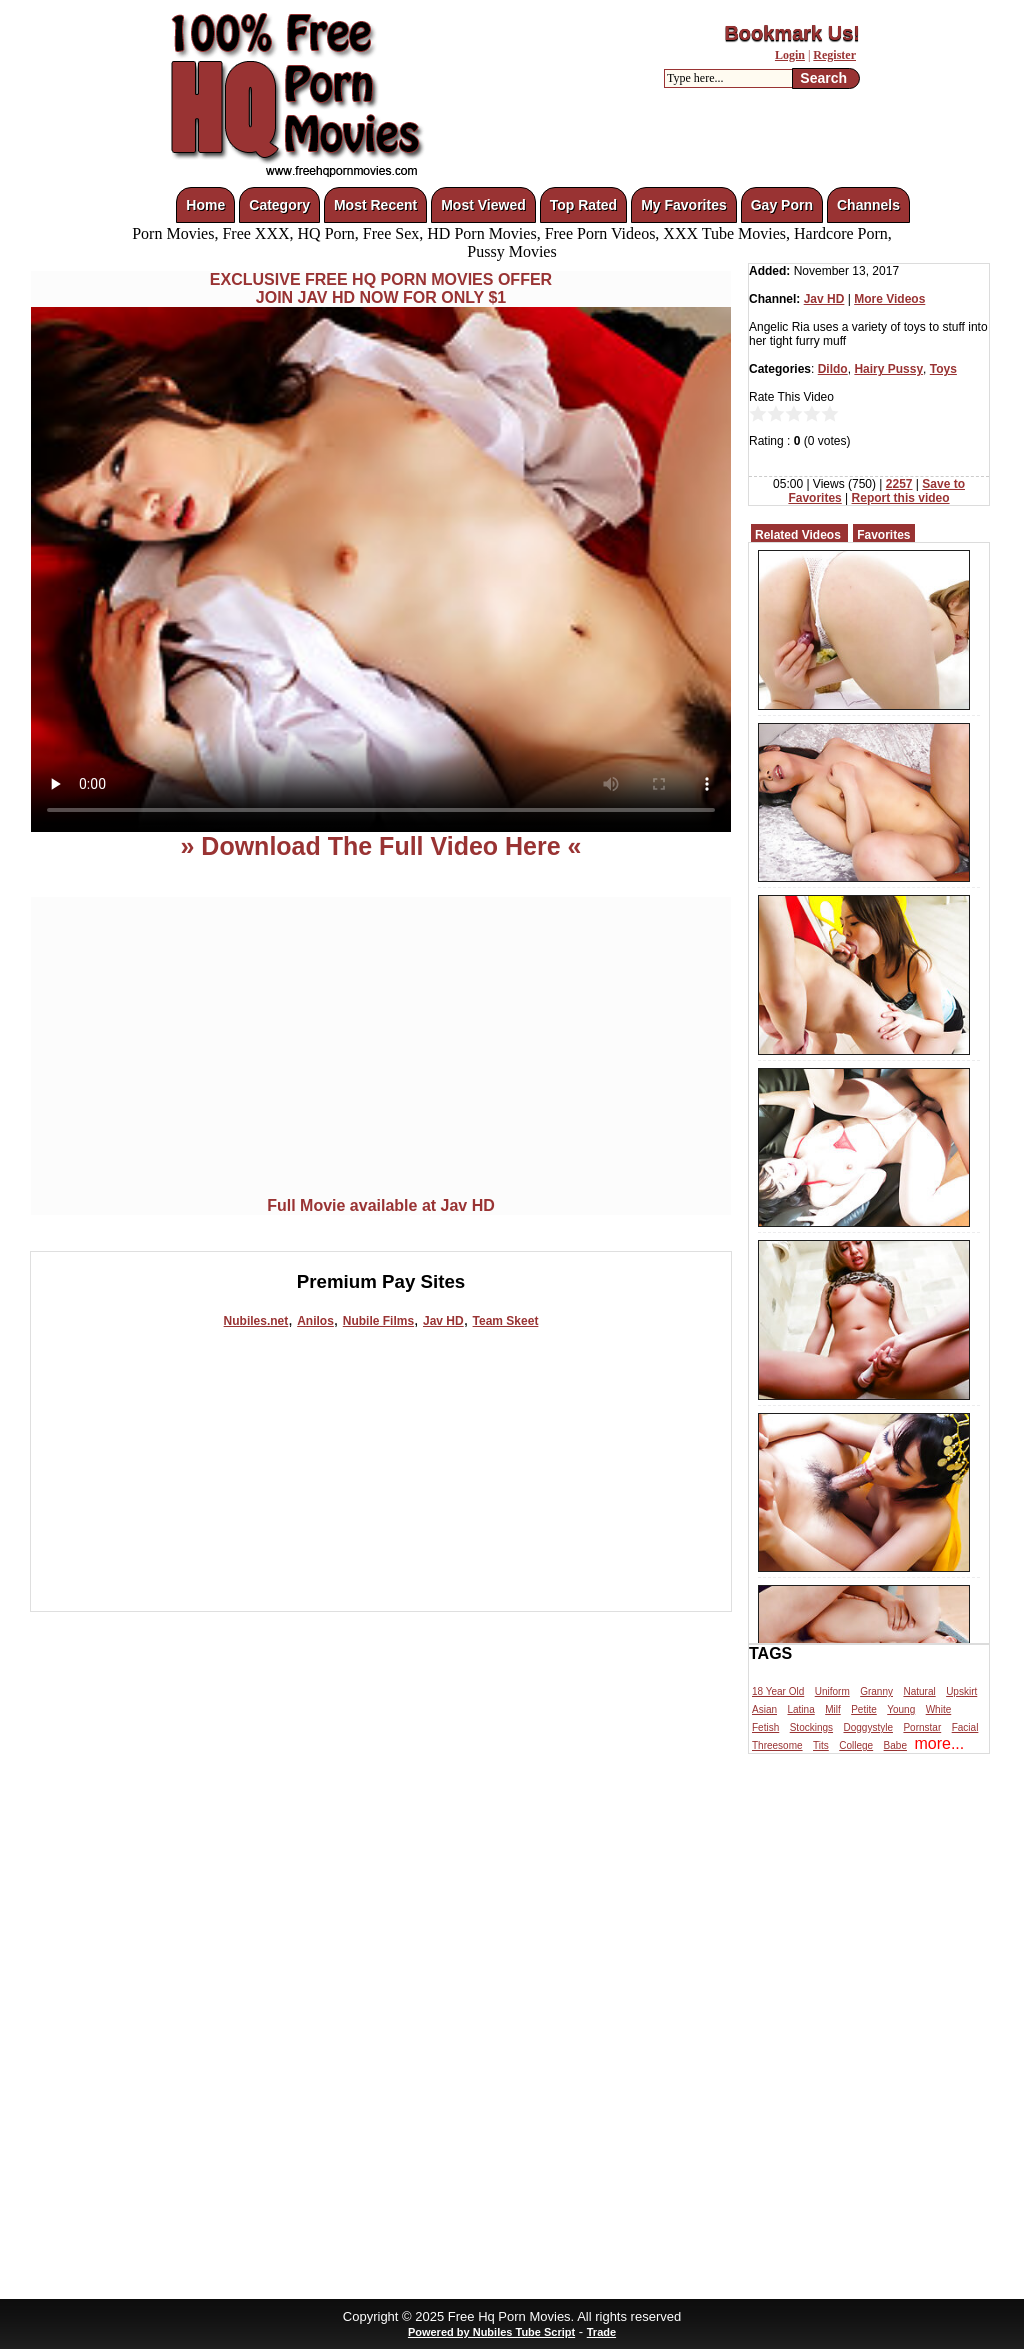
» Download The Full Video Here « (380, 846)
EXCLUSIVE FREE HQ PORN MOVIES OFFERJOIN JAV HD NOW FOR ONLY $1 (381, 288)
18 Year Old (778, 1691)
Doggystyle (868, 1727)
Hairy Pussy (888, 369)
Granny (876, 1691)
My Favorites (684, 205)
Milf (833, 1709)
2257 (899, 484)
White (939, 1709)
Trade (601, 2332)
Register (834, 55)
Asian (764, 1709)
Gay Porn (782, 205)
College (856, 1745)
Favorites (883, 535)
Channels (868, 205)
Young (901, 1709)
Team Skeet (506, 1321)
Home (205, 205)
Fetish (765, 1727)
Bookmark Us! (792, 33)
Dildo (833, 369)
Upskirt (961, 1691)
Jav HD (443, 1321)
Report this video (901, 498)
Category (279, 205)
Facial (965, 1727)
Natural (919, 1691)
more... (939, 1743)
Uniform (832, 1691)
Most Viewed (483, 205)
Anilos (315, 1321)
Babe (895, 1745)
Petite (864, 1709)
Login (790, 55)
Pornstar (922, 1727)
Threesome (777, 1745)
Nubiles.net (256, 1321)
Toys (943, 369)
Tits (821, 1745)
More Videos (889, 299)
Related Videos (798, 535)
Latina (800, 1709)
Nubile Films (378, 1321)
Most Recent (375, 205)
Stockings (811, 1727)
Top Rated (583, 205)
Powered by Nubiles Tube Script (491, 2332)
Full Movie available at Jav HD (381, 1205)
